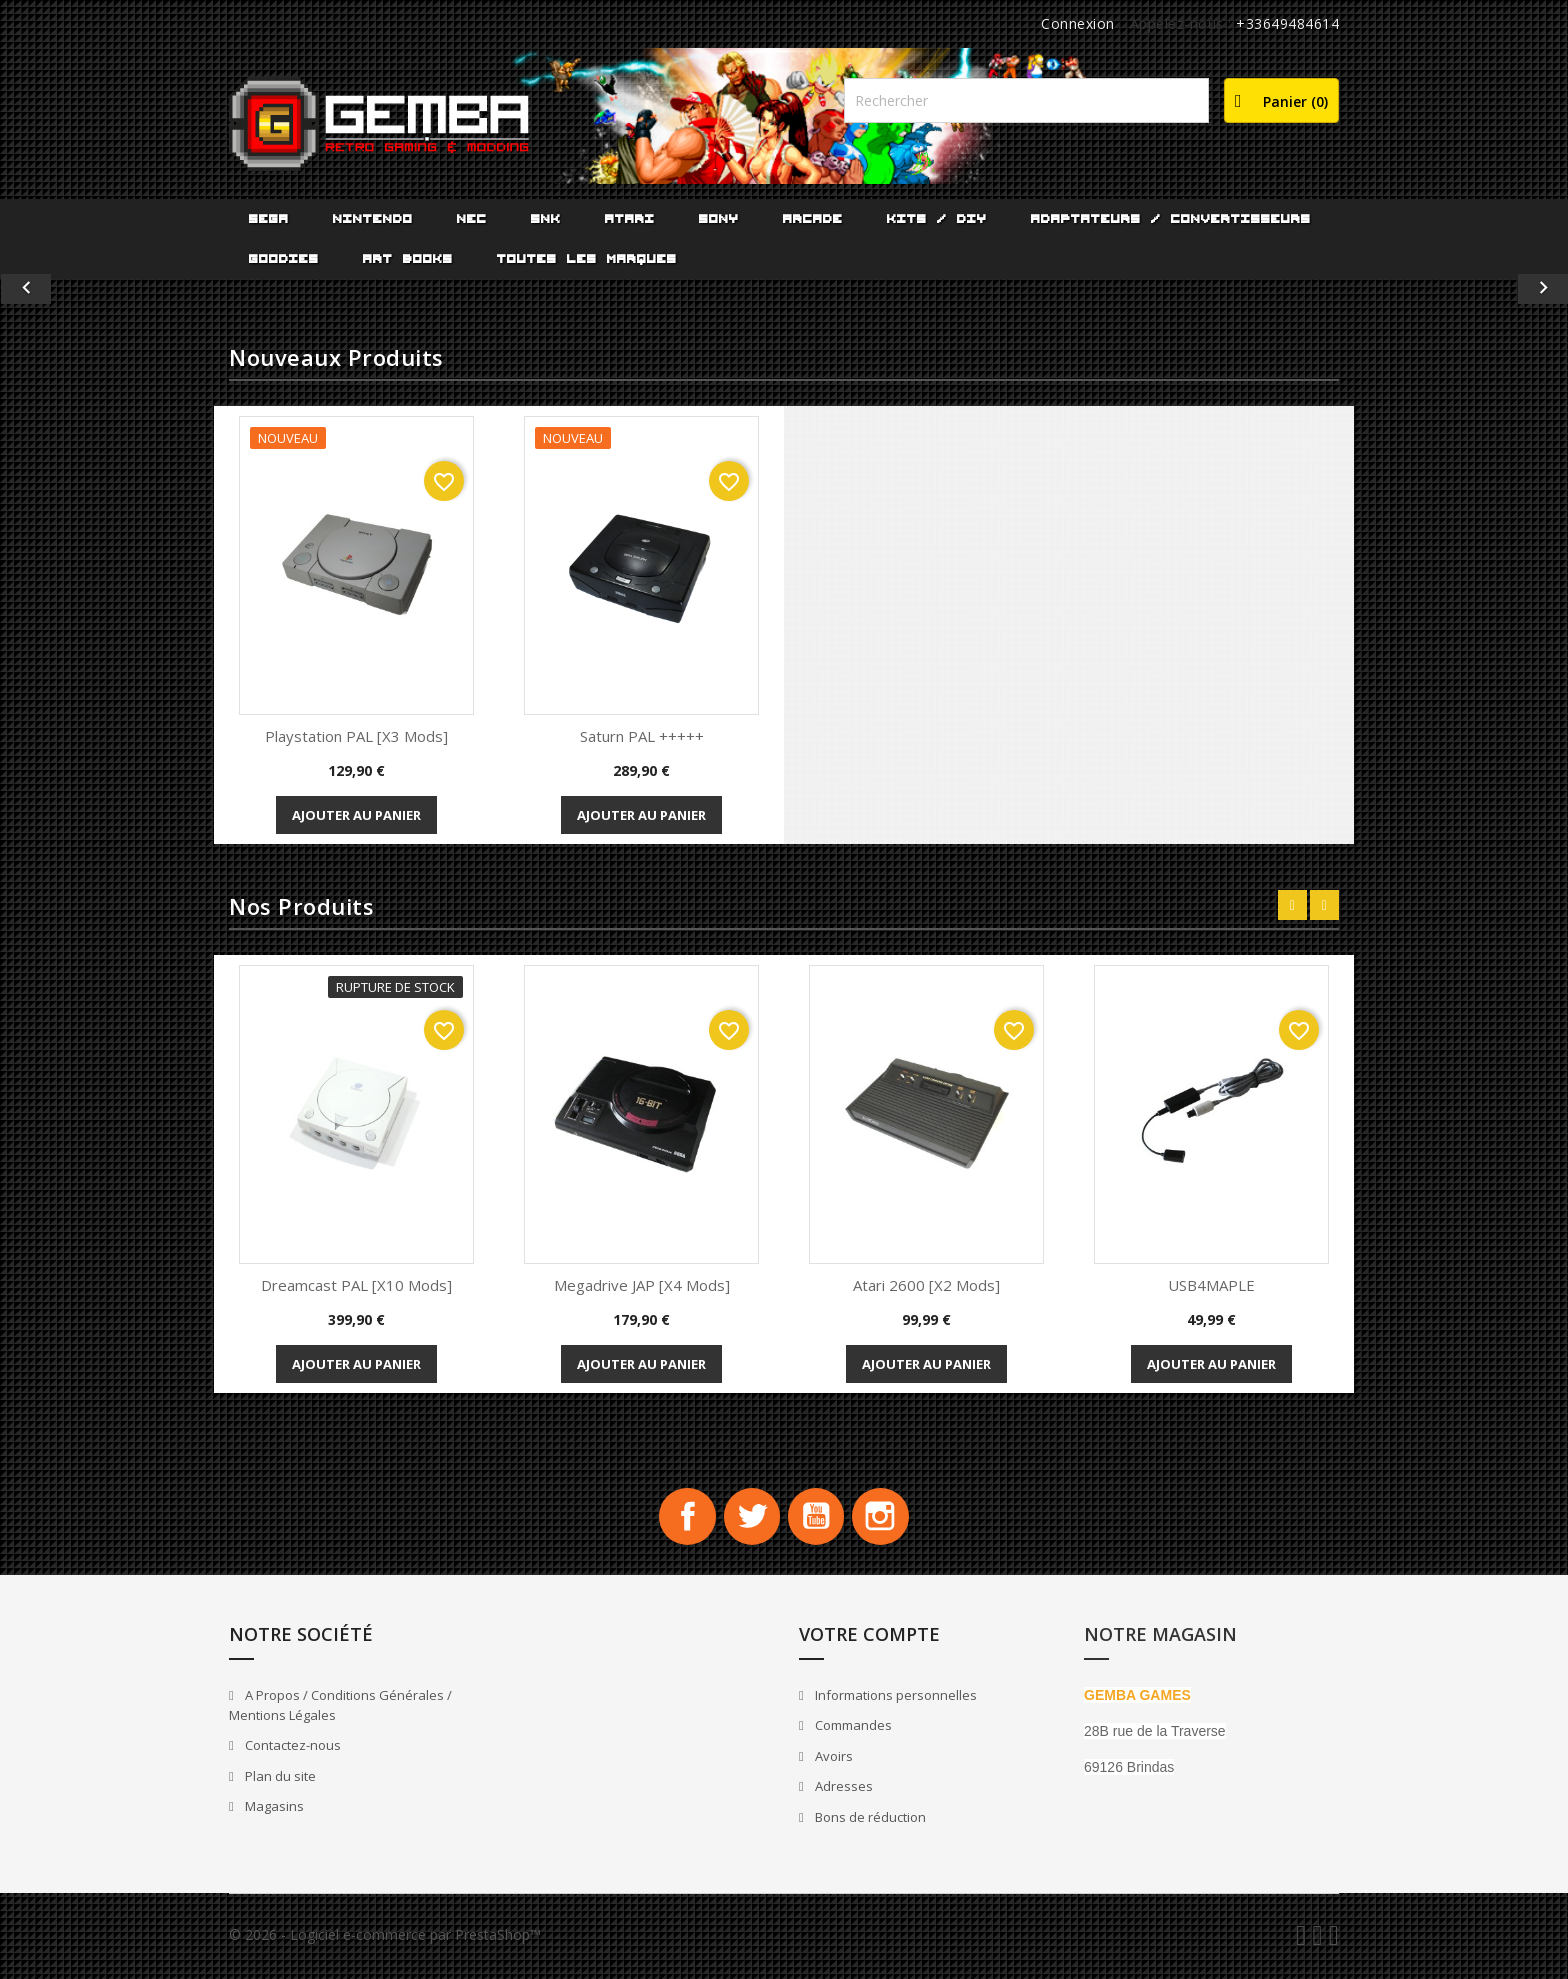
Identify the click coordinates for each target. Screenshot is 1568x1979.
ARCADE (813, 219)
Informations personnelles (894, 1698)
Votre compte (869, 1637)
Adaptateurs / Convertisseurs (1171, 219)
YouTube (818, 1518)
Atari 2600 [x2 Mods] (926, 1285)
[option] (784, 289)
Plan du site (279, 1779)
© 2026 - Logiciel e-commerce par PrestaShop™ (385, 1937)
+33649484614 (1287, 23)
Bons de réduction (869, 1820)
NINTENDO (373, 219)
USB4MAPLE (1211, 1285)
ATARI (630, 219)
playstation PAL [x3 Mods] (356, 736)
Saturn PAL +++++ (642, 736)
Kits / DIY (937, 219)
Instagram (886, 1518)
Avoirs (832, 1759)
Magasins (273, 1810)
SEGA (269, 219)
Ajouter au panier (356, 815)
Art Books (408, 259)
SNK (546, 219)
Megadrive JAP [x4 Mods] (642, 1285)
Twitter (750, 1518)
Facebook (682, 1518)
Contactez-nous (291, 1749)
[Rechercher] (1026, 100)
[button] (117, 289)
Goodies (284, 259)
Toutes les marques (587, 259)
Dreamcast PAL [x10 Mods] (356, 1285)
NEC (472, 219)
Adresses (842, 1790)
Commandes (852, 1729)
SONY (719, 219)
